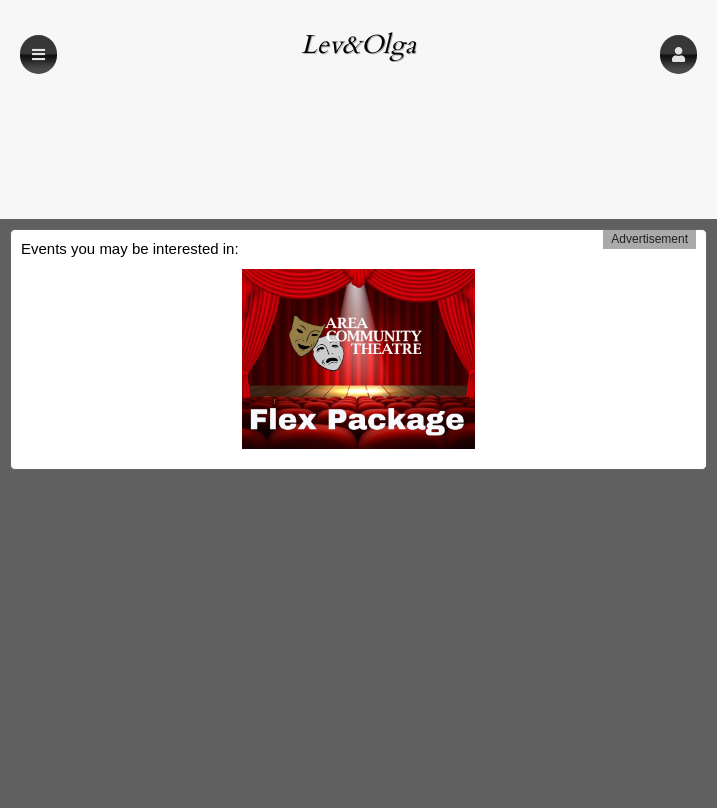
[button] (678, 54)
